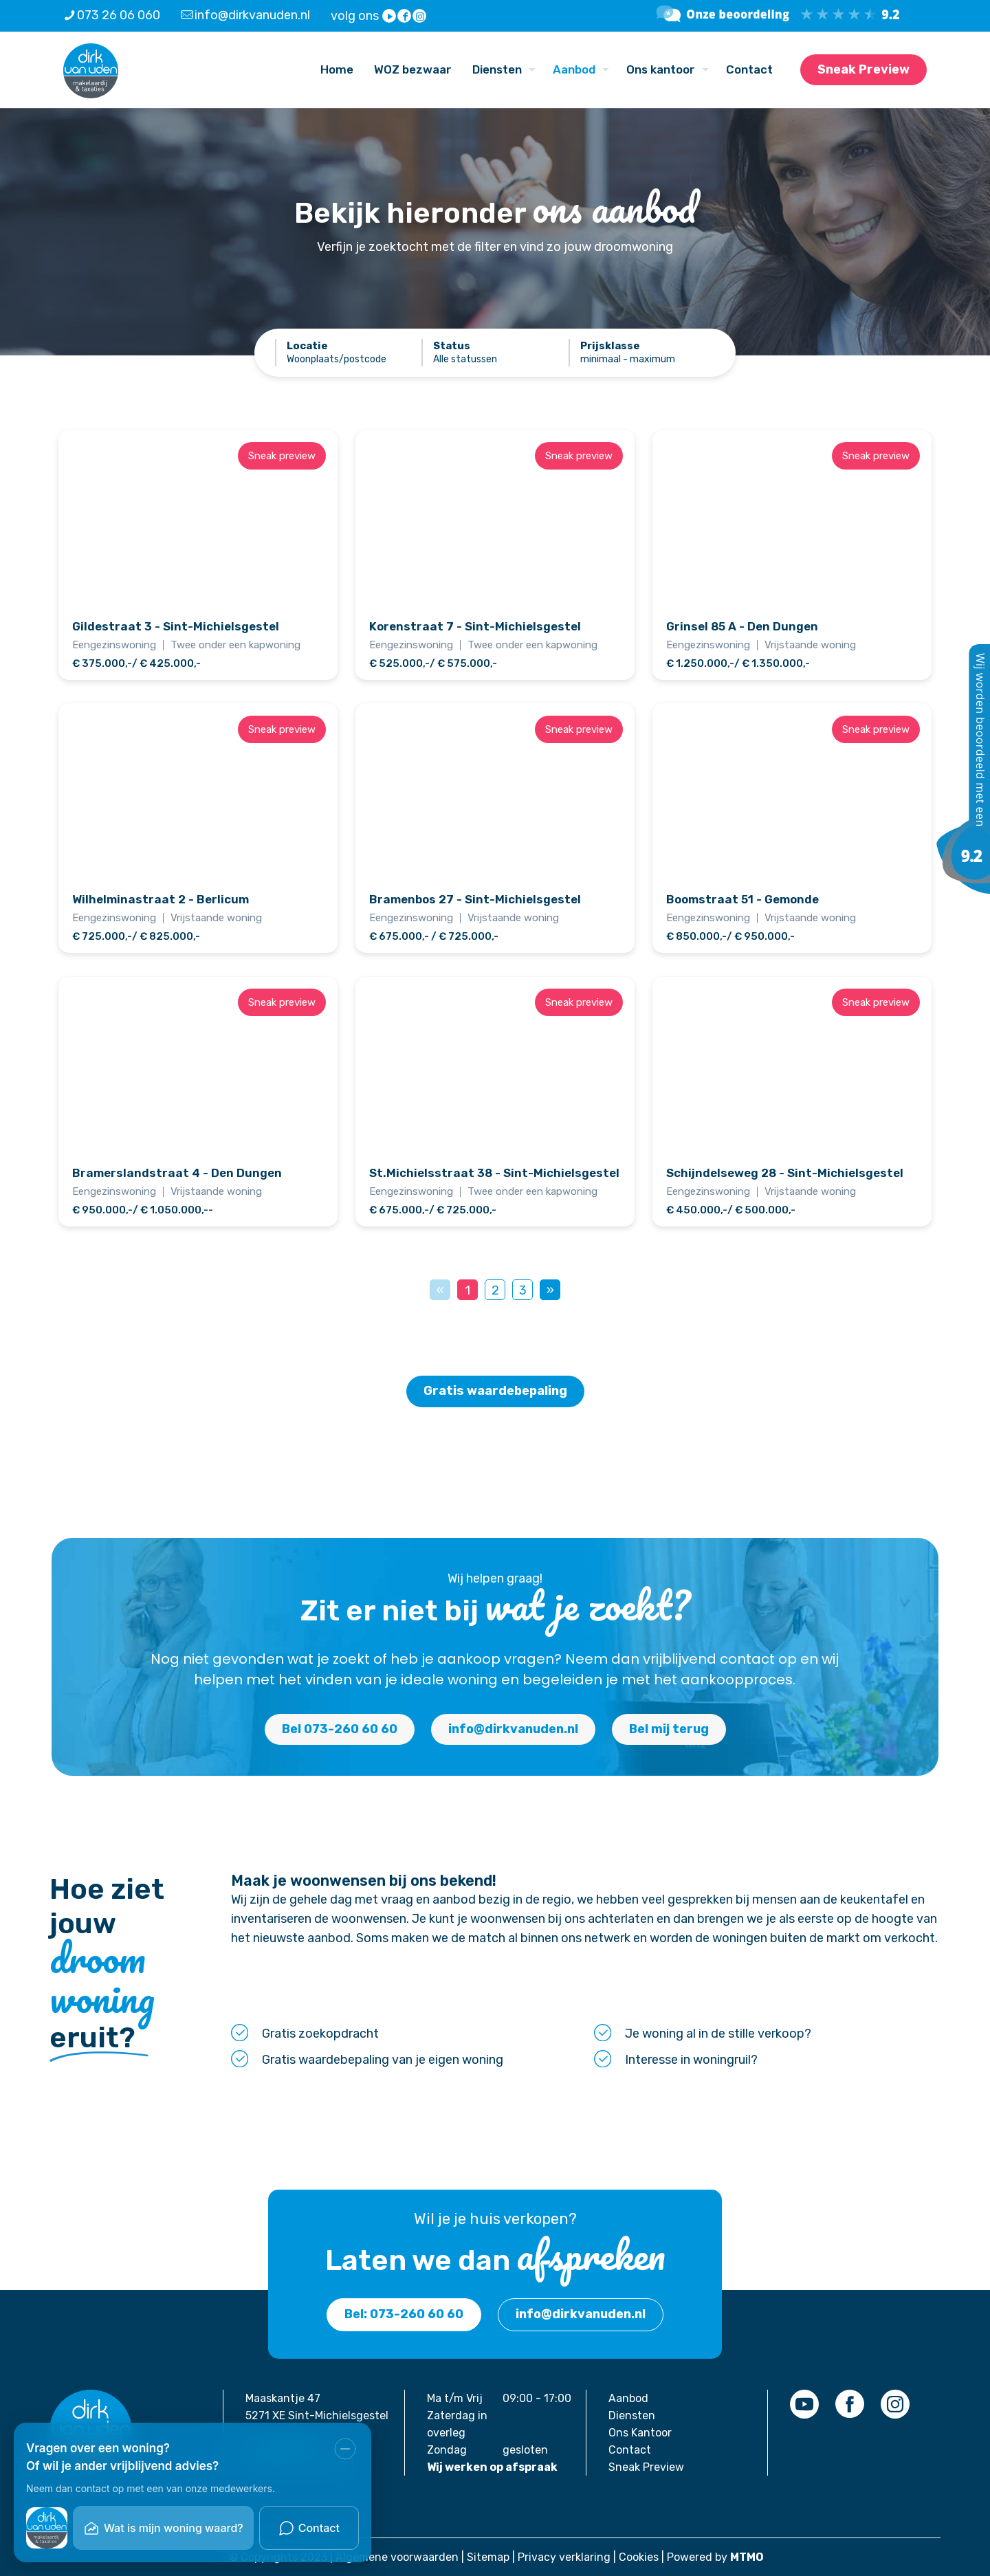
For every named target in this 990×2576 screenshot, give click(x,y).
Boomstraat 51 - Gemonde (742, 899)
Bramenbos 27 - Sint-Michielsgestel (475, 899)
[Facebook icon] (405, 16)
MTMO (747, 2557)
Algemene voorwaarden (397, 2557)
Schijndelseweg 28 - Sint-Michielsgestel (784, 1173)
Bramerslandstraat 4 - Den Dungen (177, 1173)
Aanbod (628, 2398)
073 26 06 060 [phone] (118, 15)
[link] (804, 2404)
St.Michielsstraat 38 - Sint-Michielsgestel (494, 1173)
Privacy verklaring (564, 2557)
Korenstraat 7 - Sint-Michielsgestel (475, 626)
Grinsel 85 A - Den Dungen (742, 626)
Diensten (631, 2415)
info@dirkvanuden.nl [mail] (252, 15)
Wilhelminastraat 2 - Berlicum (160, 899)
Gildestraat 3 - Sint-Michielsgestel (175, 626)
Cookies (639, 2557)
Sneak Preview (863, 69)
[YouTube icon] (390, 16)
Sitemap (488, 2557)
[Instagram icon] (420, 16)
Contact (629, 2449)
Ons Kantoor (640, 2432)
